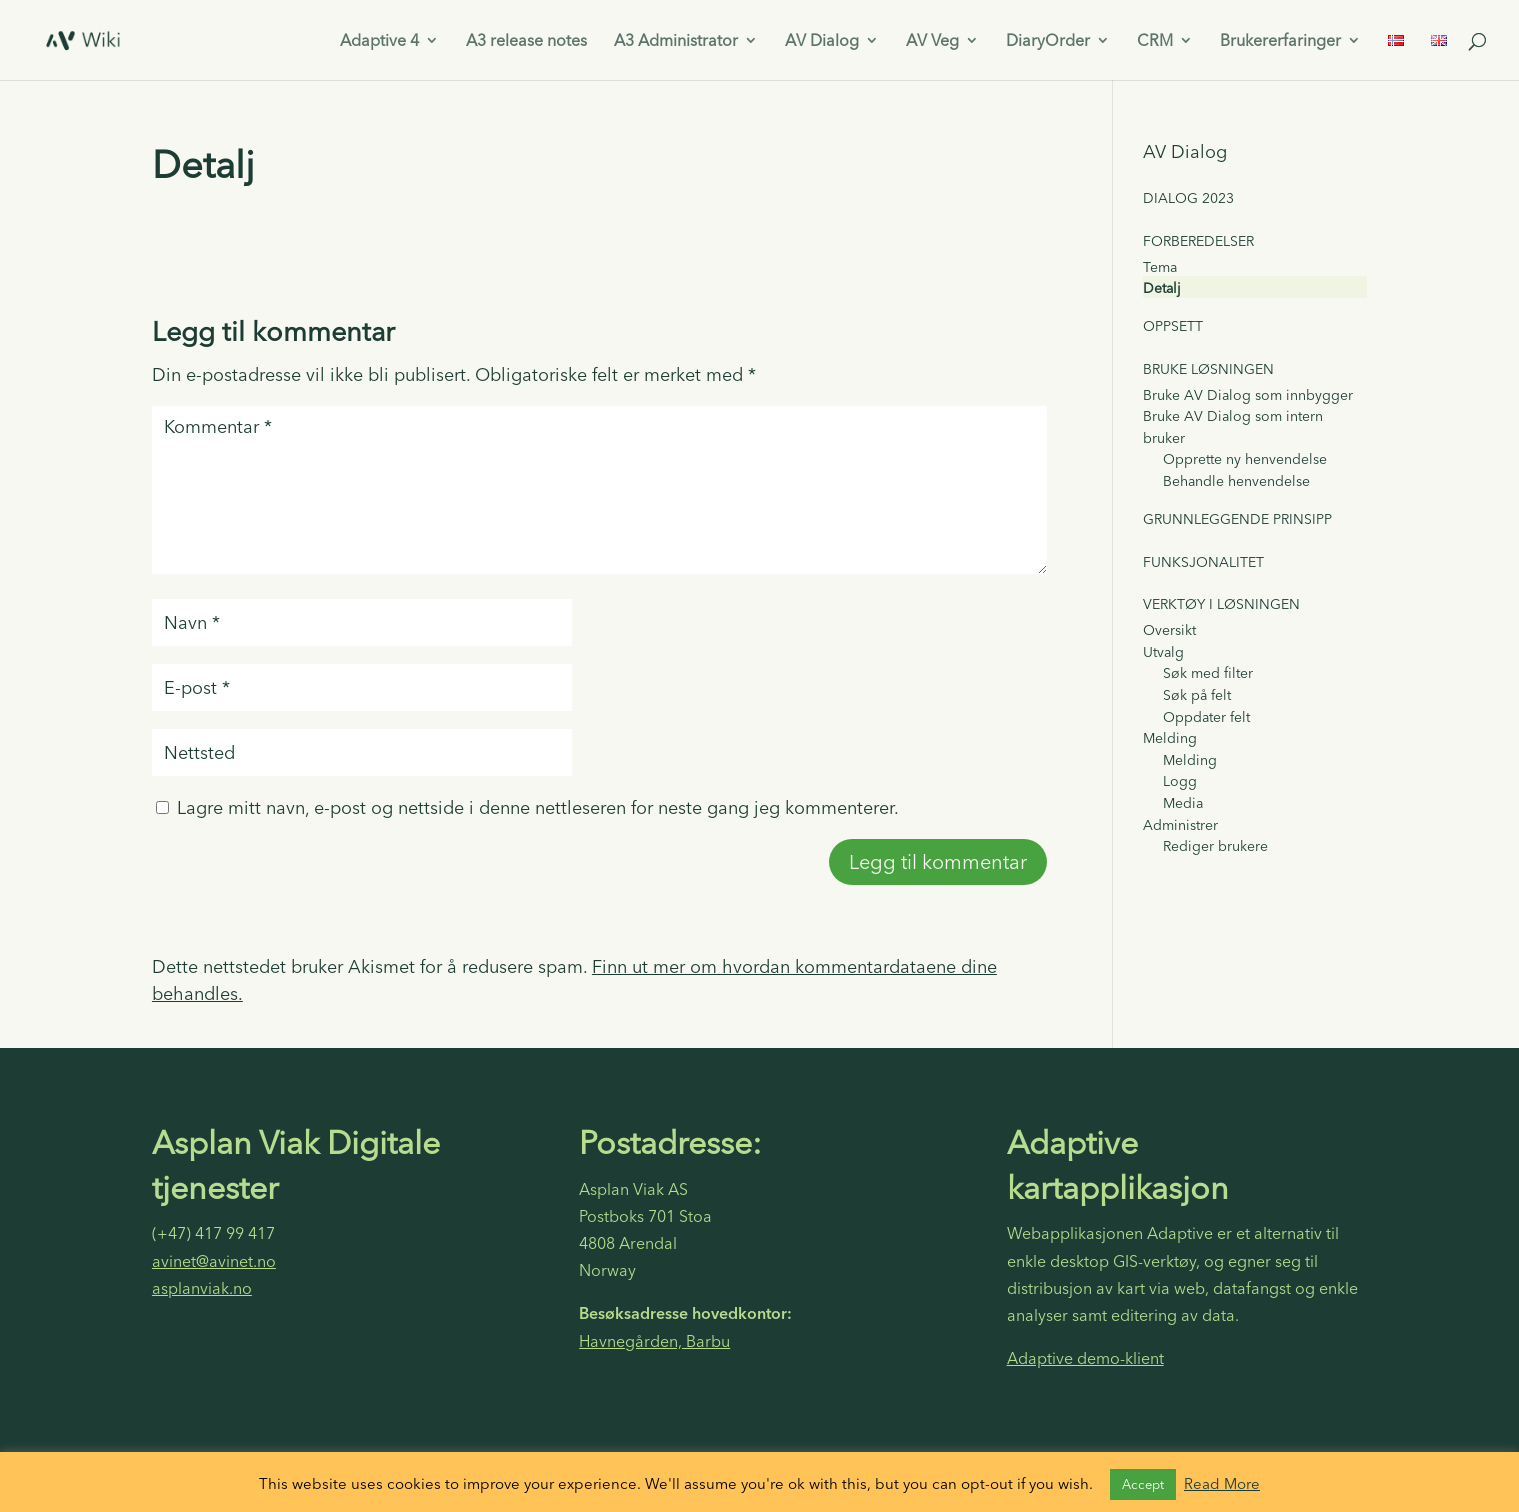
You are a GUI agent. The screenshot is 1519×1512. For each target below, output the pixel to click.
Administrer (1180, 825)
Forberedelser (1198, 241)
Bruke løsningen (1208, 369)
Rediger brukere (1215, 846)
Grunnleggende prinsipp (1237, 519)
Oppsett (1173, 326)
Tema (1160, 267)
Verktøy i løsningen (1221, 604)
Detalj (1162, 288)
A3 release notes (526, 41)
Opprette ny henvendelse (1245, 459)
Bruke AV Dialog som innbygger (1248, 395)
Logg (1180, 781)
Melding (1170, 738)
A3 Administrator (676, 41)
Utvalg (1163, 652)
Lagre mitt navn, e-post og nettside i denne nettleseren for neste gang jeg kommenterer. (538, 807)
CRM (1155, 41)
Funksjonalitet (1203, 562)
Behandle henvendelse (1236, 481)
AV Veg (932, 41)
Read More (1222, 1483)
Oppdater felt (1206, 717)
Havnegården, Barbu (654, 1341)
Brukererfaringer (1280, 41)
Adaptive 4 (379, 41)
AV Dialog (822, 41)
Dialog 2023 (1188, 198)
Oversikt (1169, 630)
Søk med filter (1208, 673)
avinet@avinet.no (214, 1261)
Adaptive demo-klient (1085, 1358)
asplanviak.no (202, 1288)
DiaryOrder (1048, 41)
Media (1183, 803)
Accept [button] (1143, 1484)
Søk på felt (1197, 695)
